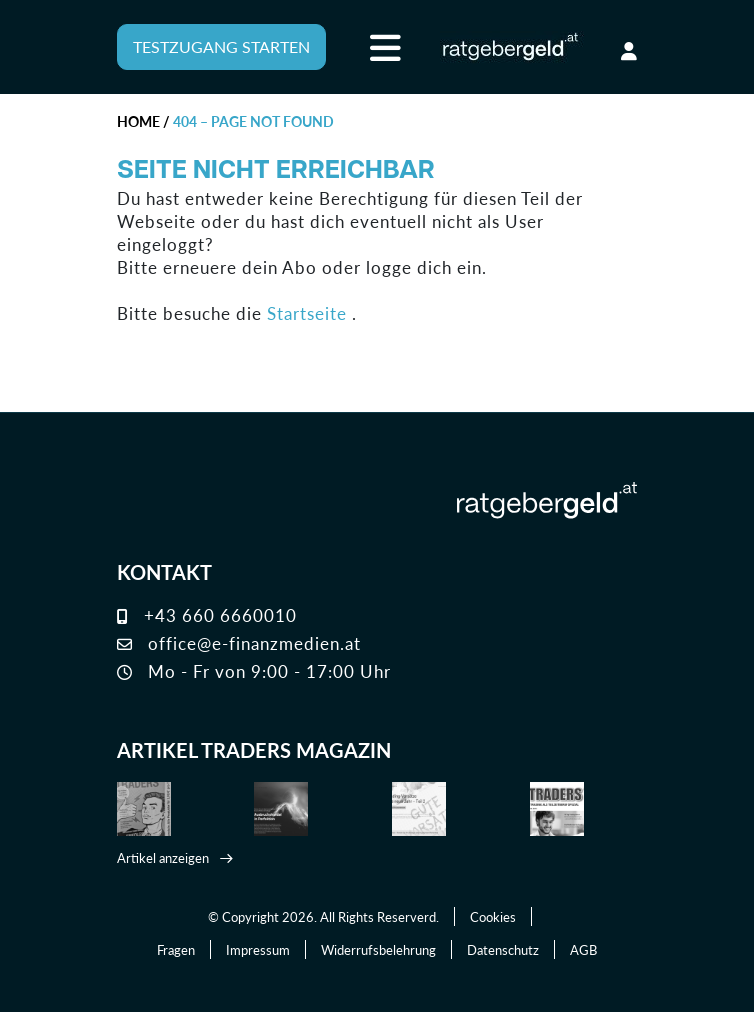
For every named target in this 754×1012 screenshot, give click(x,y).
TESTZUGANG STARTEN (221, 46)
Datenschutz (503, 949)
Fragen (176, 949)
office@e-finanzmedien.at (239, 643)
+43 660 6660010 (207, 615)
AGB (583, 949)
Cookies (493, 916)
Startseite (307, 313)
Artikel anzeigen (163, 857)
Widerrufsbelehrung (378, 949)
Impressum (258, 949)
